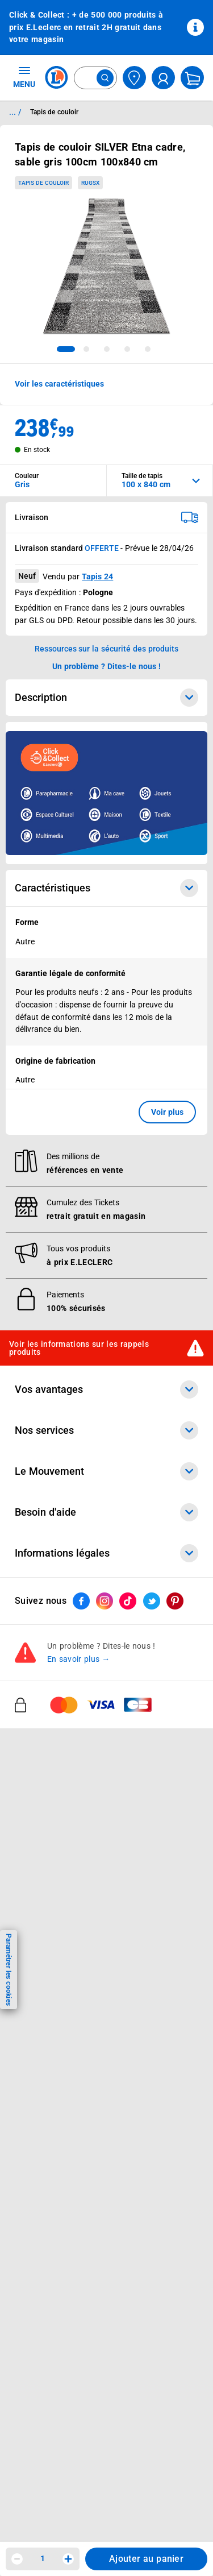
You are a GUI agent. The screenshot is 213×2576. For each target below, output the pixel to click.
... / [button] (15, 112)
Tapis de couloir (43, 183)
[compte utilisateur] (163, 77)
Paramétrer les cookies (8, 1970)
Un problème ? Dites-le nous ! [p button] (106, 666)
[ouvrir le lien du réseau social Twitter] (151, 1601)
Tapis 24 (97, 576)
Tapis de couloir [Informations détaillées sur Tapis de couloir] (54, 112)
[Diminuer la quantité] (17, 2559)
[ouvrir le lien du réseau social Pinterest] (174, 1601)
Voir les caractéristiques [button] (59, 383)
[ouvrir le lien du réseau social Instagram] (104, 1601)
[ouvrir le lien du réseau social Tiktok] (127, 1601)
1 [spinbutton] (42, 2558)
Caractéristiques (106, 888)
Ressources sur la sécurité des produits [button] (107, 649)
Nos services (106, 1430)
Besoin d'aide (106, 1512)
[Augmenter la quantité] (68, 2559)
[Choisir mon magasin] (134, 77)
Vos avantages (106, 1389)
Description (106, 697)
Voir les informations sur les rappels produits (79, 1347)
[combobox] (95, 78)
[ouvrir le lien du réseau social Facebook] (81, 1601)
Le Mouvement (106, 1471)
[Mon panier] (192, 77)
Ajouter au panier (146, 2558)
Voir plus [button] (167, 1112)
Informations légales (106, 1553)
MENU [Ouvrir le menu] (24, 77)
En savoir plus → (78, 1659)
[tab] (66, 349)
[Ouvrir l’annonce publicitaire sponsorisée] (106, 793)
